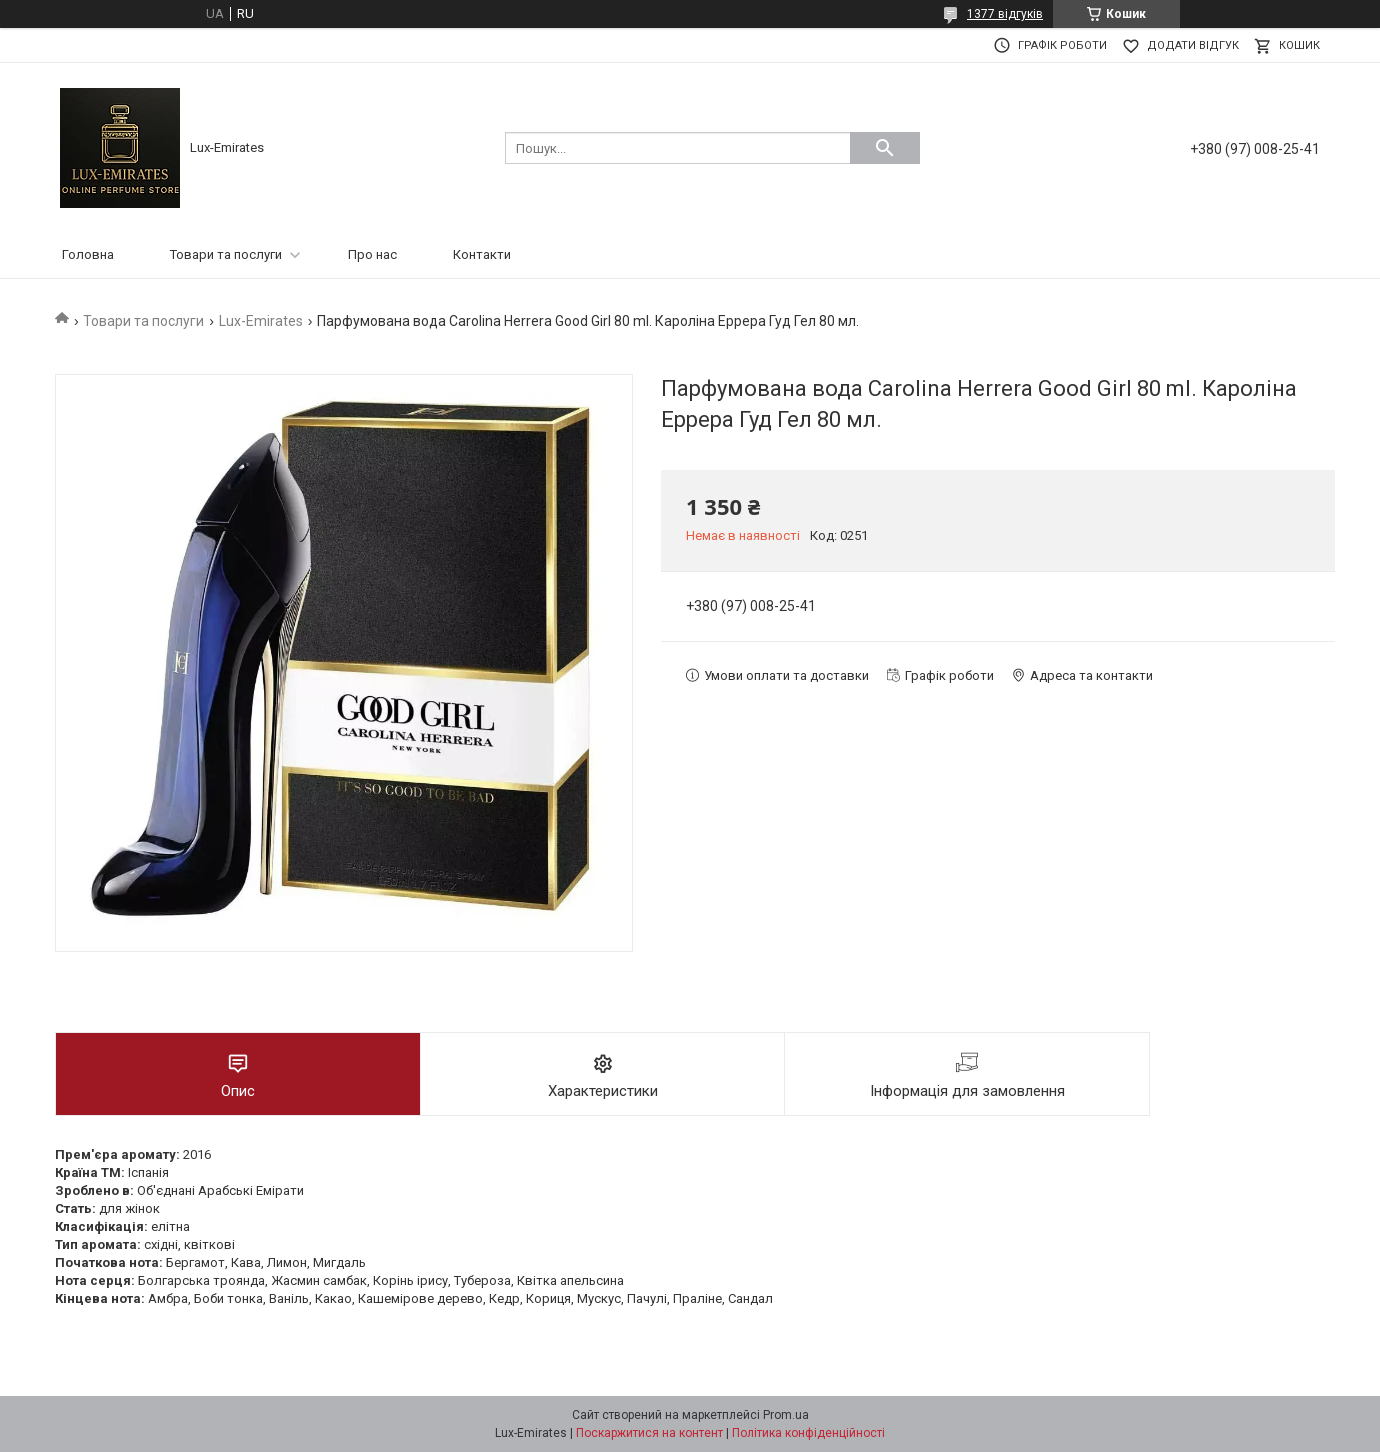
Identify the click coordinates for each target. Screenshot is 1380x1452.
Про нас (372, 254)
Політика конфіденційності (808, 1433)
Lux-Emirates (261, 321)
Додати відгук (1193, 45)
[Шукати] (885, 148)
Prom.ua (786, 1415)
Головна (88, 254)
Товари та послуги (226, 254)
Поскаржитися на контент (649, 1433)
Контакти (482, 254)
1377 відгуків (1005, 14)
